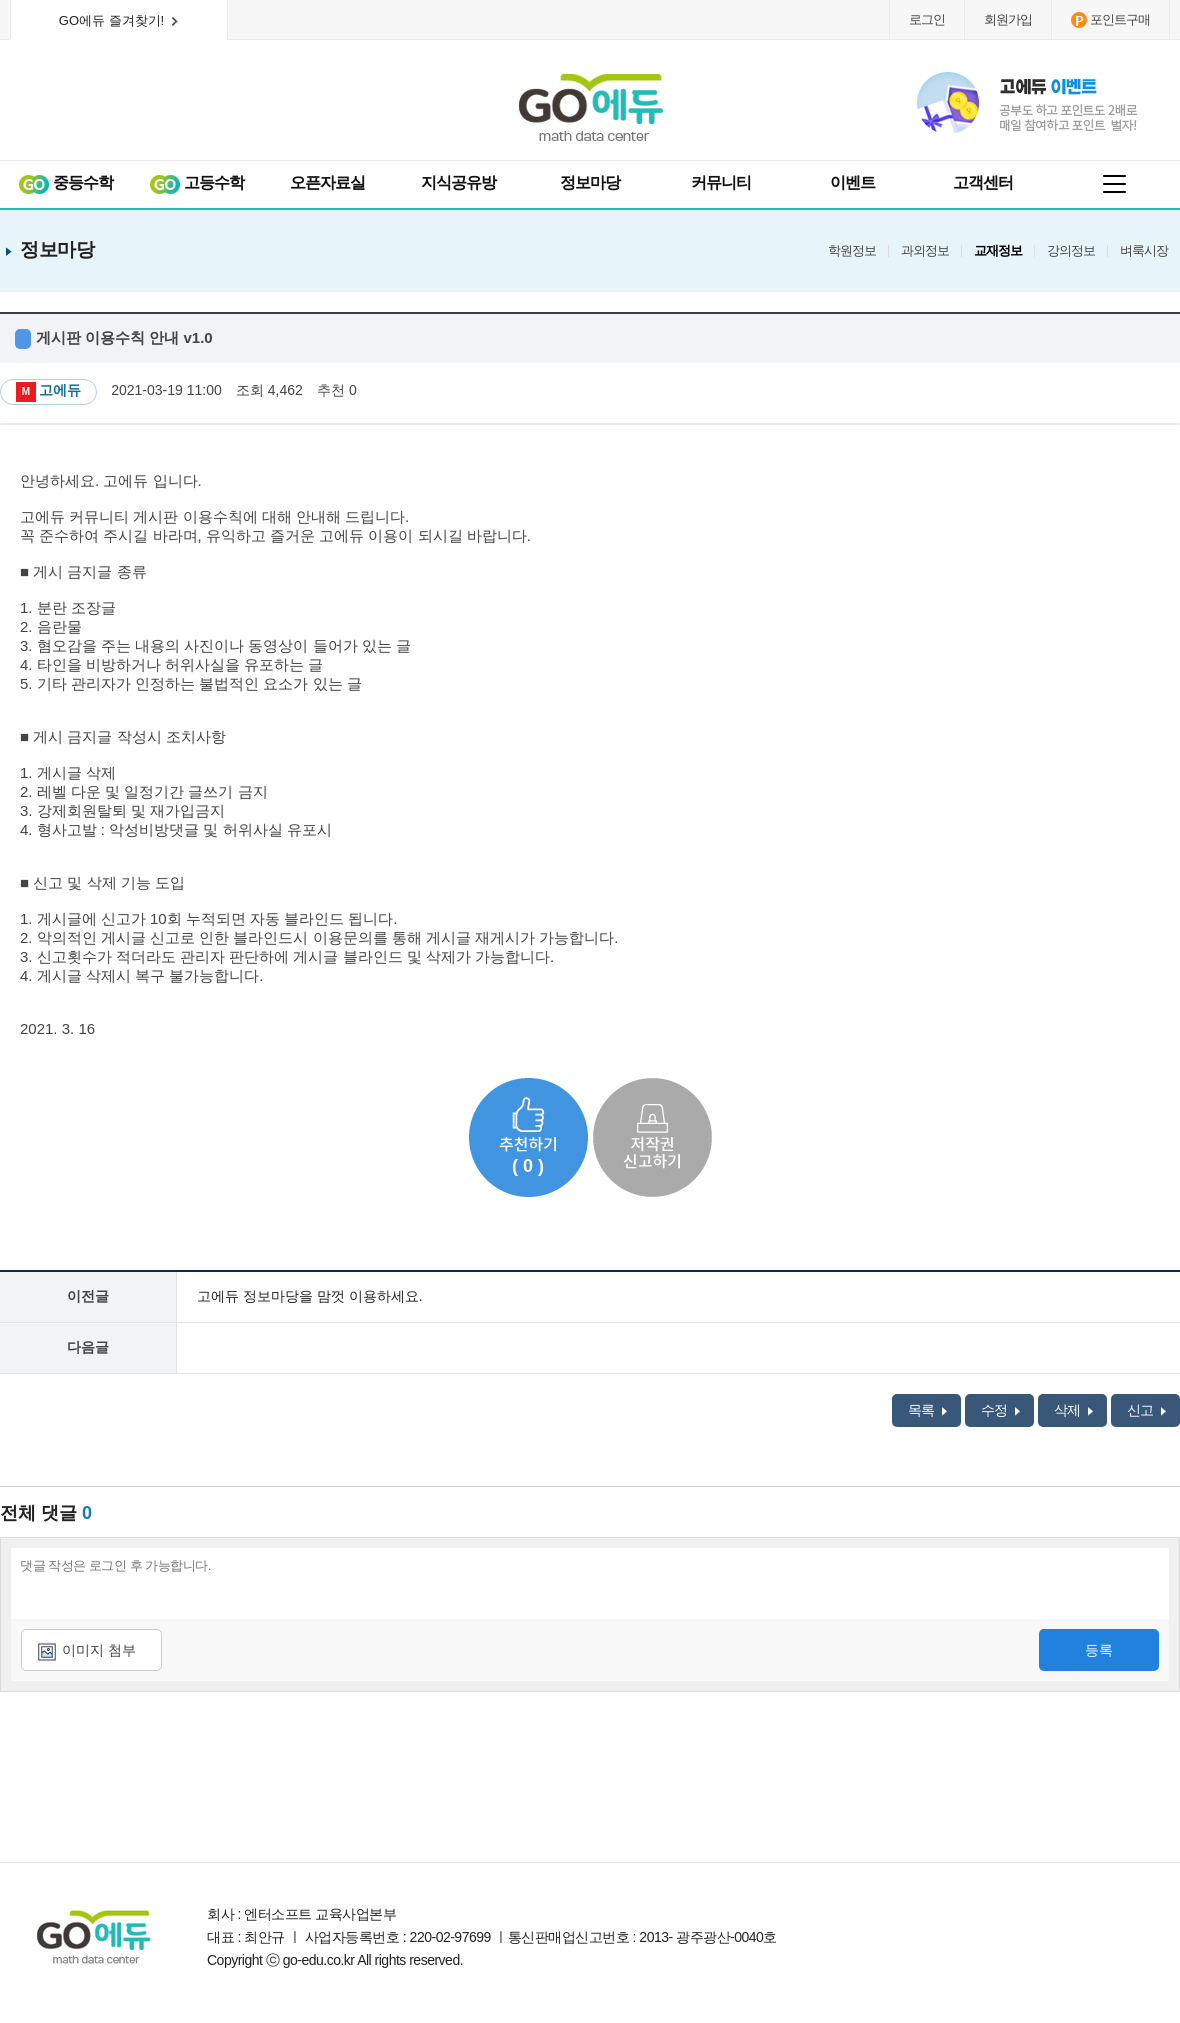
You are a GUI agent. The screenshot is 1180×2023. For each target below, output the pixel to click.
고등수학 (196, 183)
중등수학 (65, 183)
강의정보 (1071, 251)
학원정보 (852, 251)
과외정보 (925, 251)
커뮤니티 (721, 182)
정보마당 (590, 182)
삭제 (1073, 1410)
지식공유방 (458, 182)
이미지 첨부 (99, 1650)
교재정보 (998, 251)
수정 (1000, 1410)
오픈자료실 (327, 182)
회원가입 (1008, 19)
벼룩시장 (1144, 251)
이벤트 (852, 182)
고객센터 (983, 182)
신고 (1146, 1410)
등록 (1099, 1650)
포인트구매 (1110, 20)
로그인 (927, 19)
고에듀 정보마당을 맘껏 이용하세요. (310, 1296)
